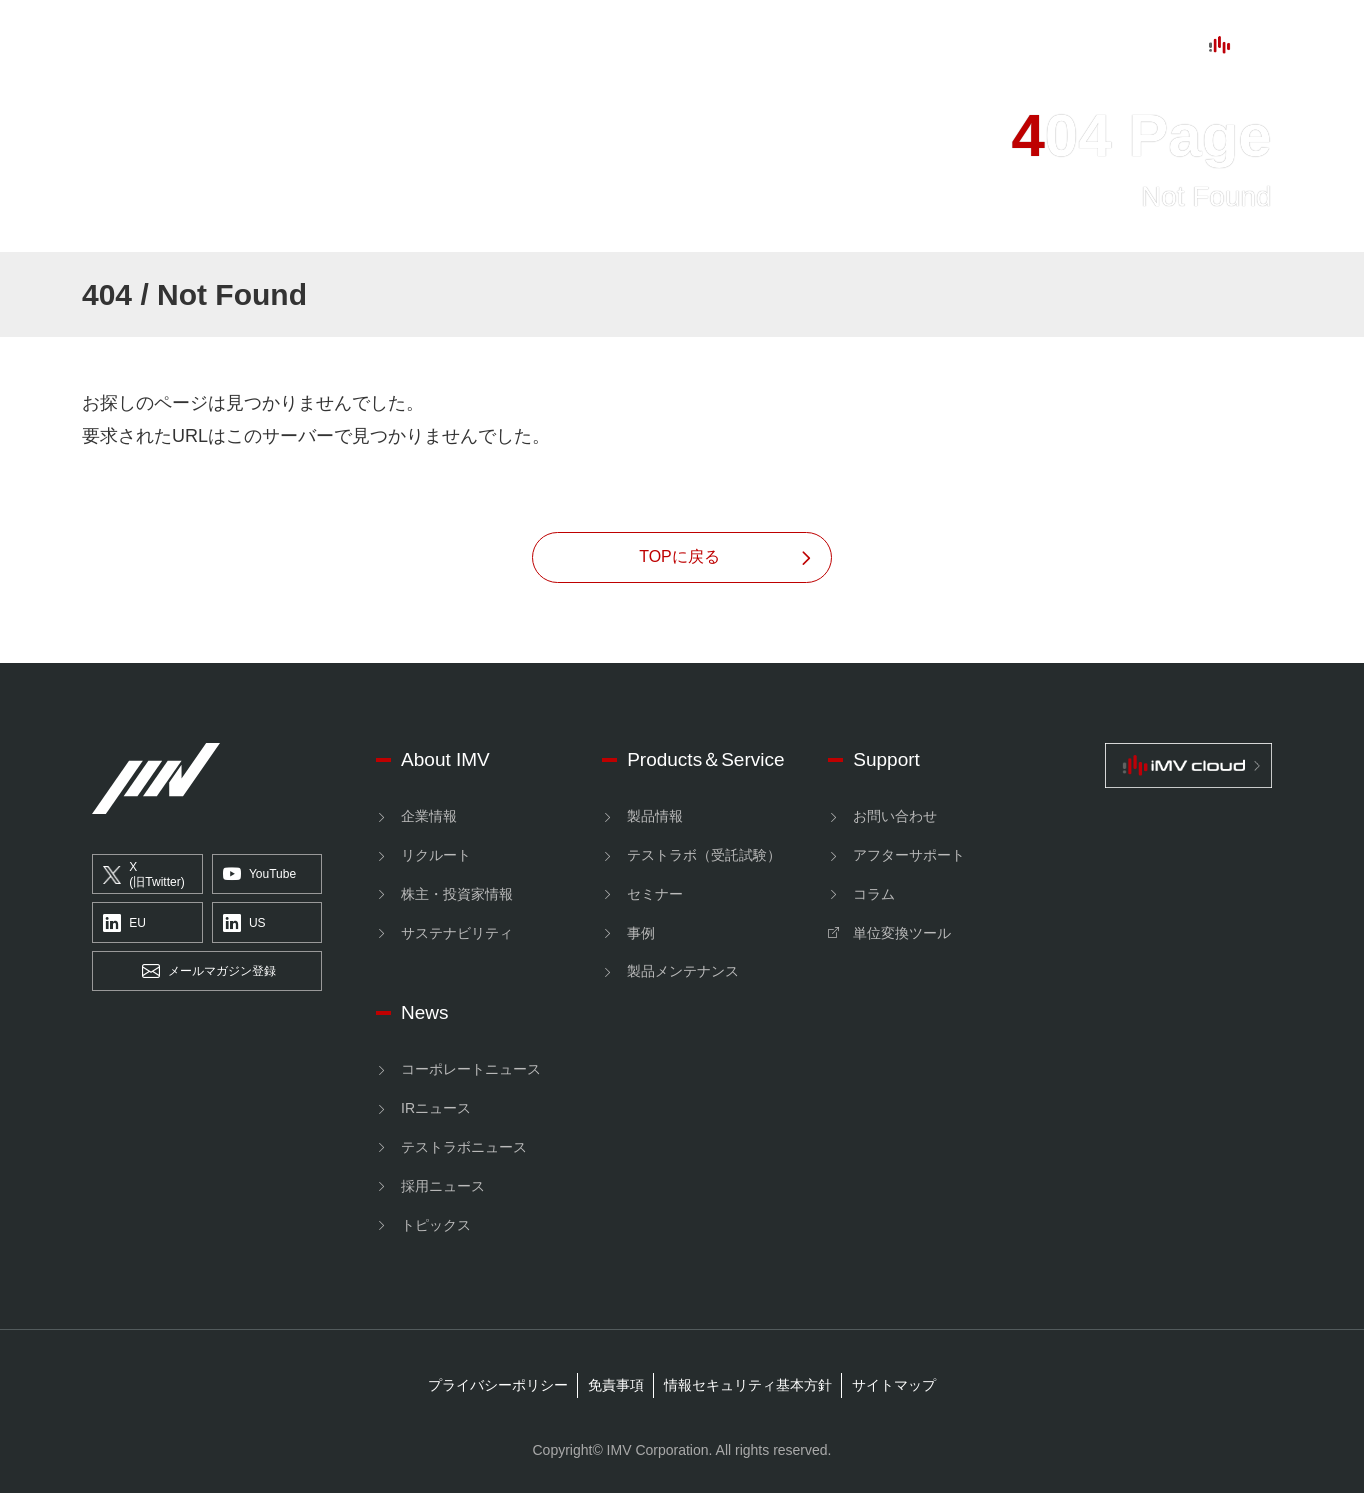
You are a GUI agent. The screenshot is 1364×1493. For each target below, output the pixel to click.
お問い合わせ (895, 816)
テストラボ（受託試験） (704, 855)
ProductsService (571, 46)
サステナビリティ (457, 933)
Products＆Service (705, 759)
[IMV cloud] (1188, 765)
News (850, 46)
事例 (641, 933)
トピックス (436, 1225)
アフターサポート (909, 855)
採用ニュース (443, 1186)
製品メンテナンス (683, 971)
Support (740, 46)
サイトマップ (894, 1385)
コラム (874, 894)
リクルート (436, 855)
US (244, 923)
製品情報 (655, 816)
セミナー (655, 894)
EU (124, 923)
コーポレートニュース (471, 1069)
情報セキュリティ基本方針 (748, 1385)
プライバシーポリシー (498, 1385)
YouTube (259, 875)
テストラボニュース (464, 1147)
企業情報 (429, 816)
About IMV (390, 46)
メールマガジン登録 (209, 972)
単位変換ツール (902, 933)
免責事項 (616, 1385)
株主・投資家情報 (457, 894)
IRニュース (436, 1108)
